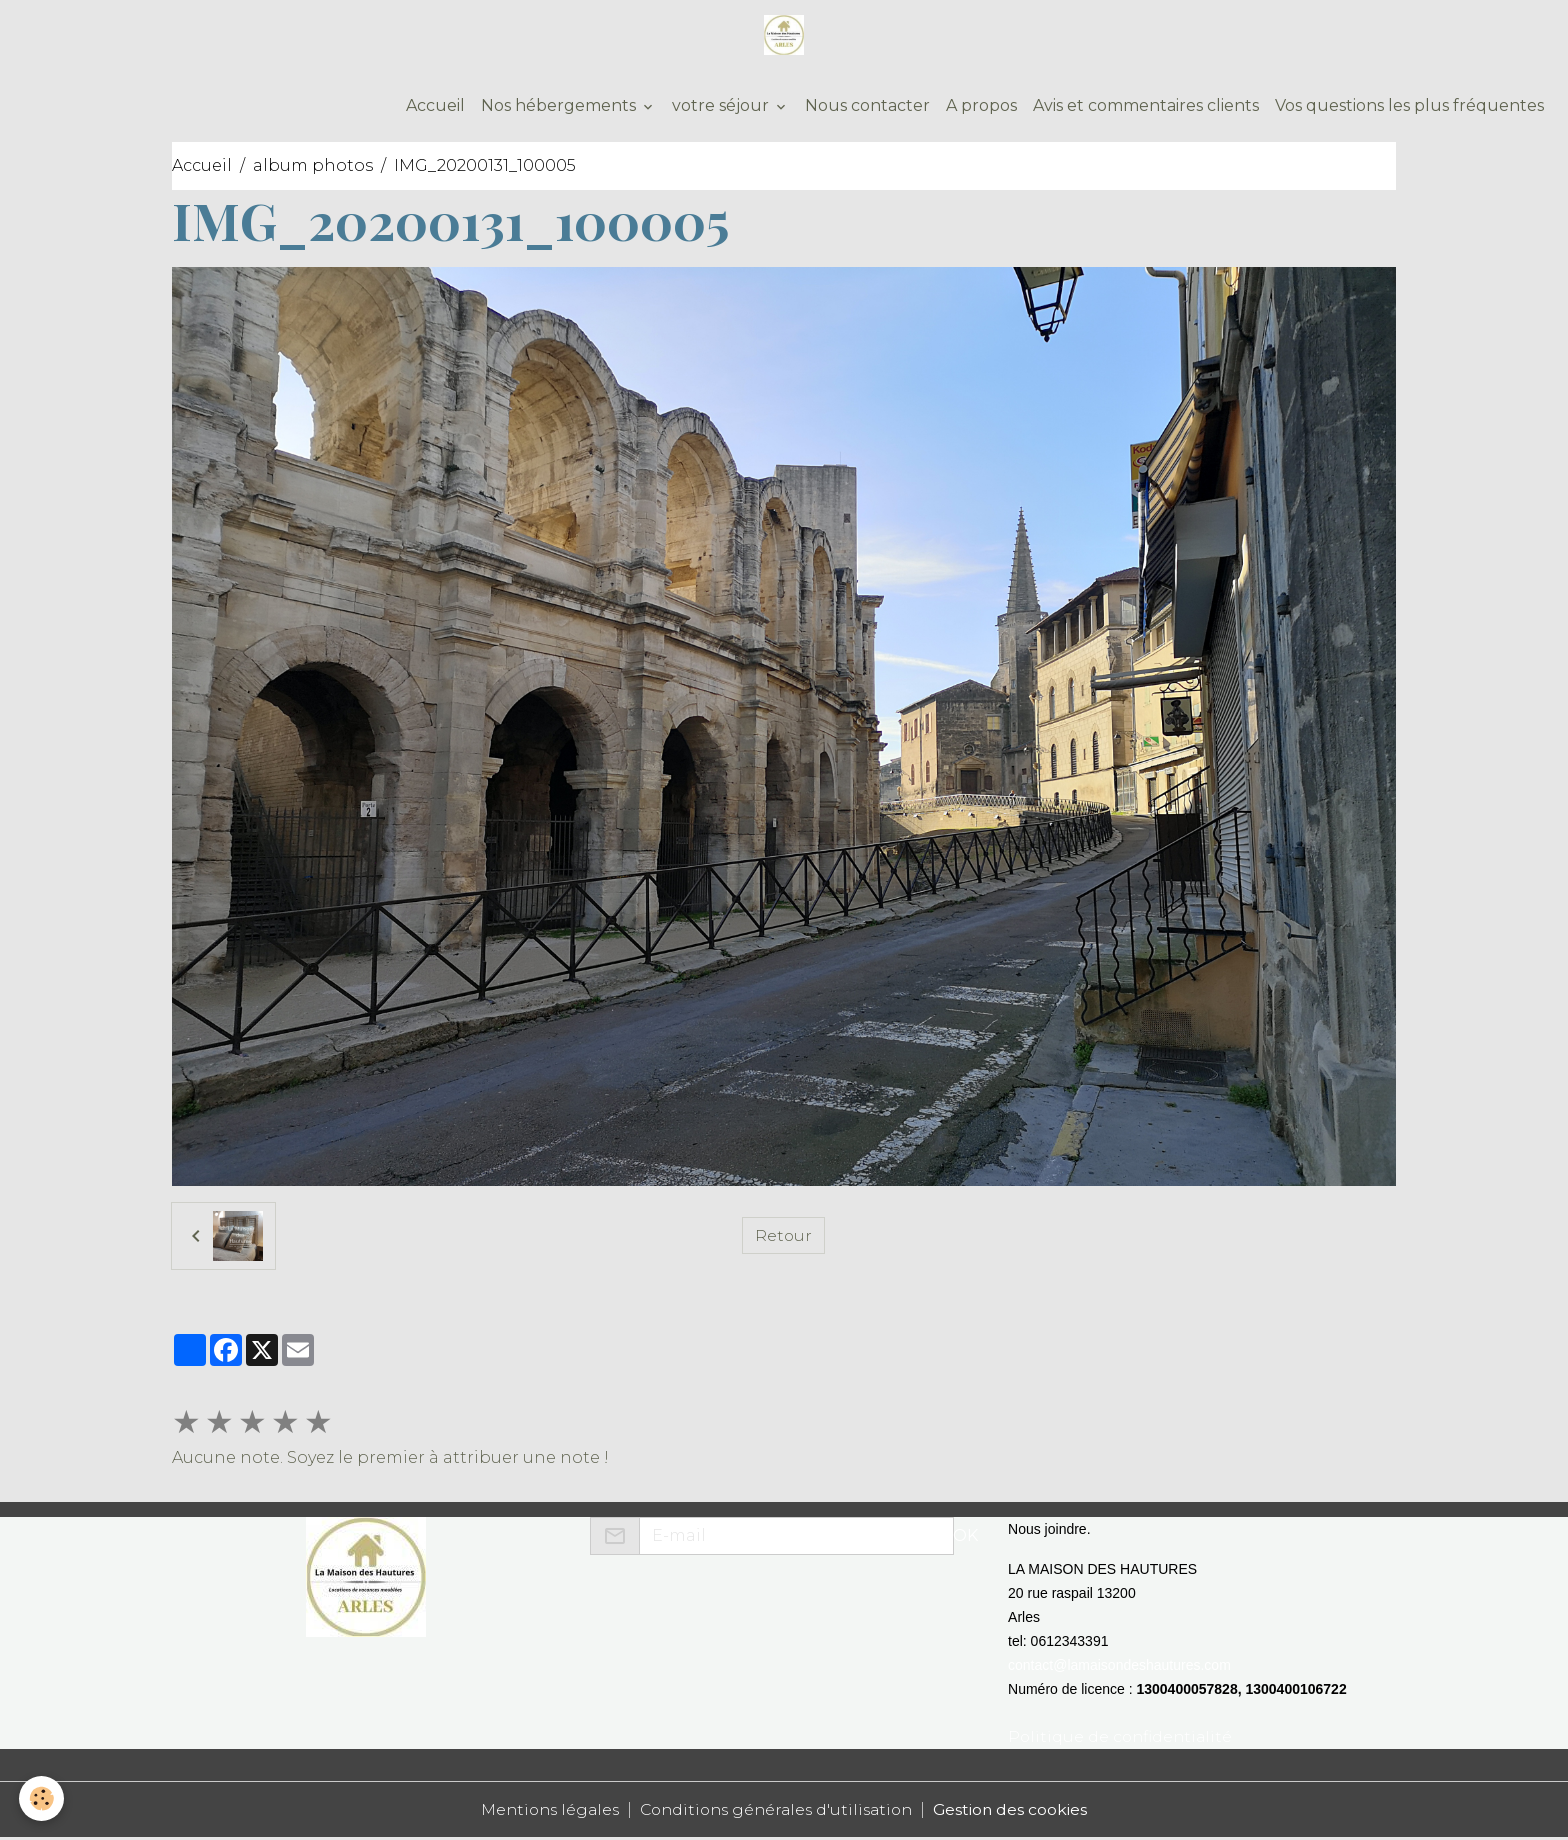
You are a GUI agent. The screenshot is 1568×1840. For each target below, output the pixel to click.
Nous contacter (867, 107)
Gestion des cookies (1020, 1811)
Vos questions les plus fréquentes (1409, 107)
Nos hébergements (560, 107)
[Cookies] (42, 1798)
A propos (981, 107)
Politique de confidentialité (1122, 1738)
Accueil (433, 107)
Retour (783, 1237)
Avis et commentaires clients (1146, 107)
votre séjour (722, 107)
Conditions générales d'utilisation (778, 1811)
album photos (313, 167)
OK (965, 1537)
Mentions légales (542, 1811)
